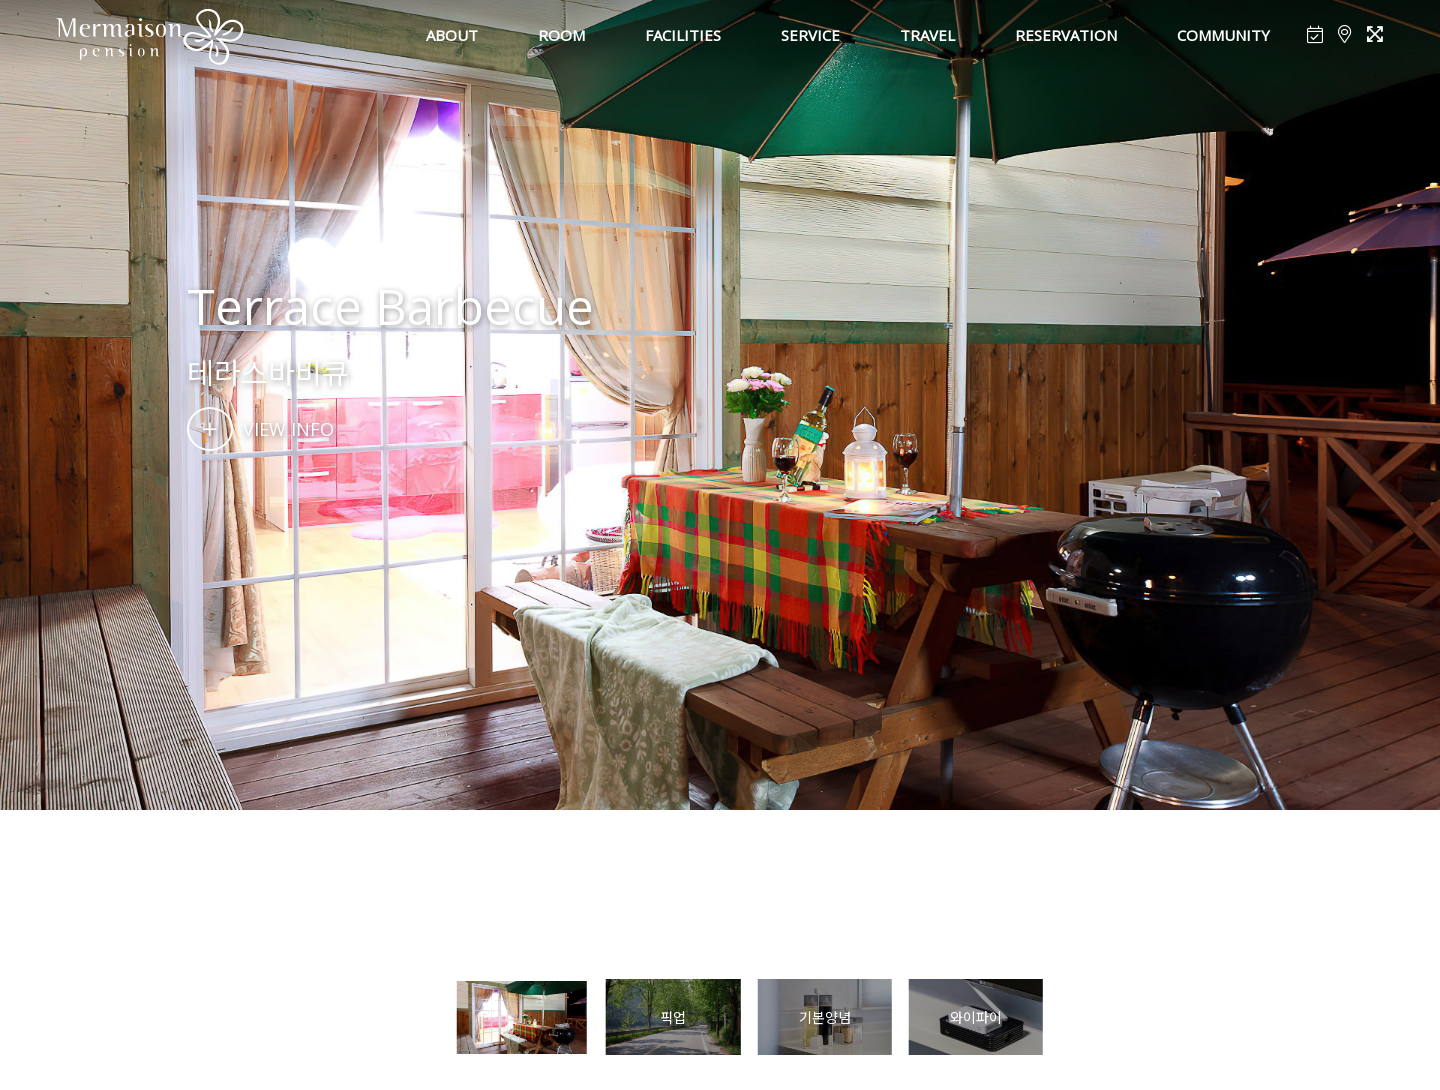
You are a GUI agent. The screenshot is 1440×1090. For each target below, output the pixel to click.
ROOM (561, 35)
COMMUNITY (1223, 35)
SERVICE (810, 35)
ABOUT (452, 35)
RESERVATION (1066, 35)
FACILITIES (683, 35)
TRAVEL (927, 35)
